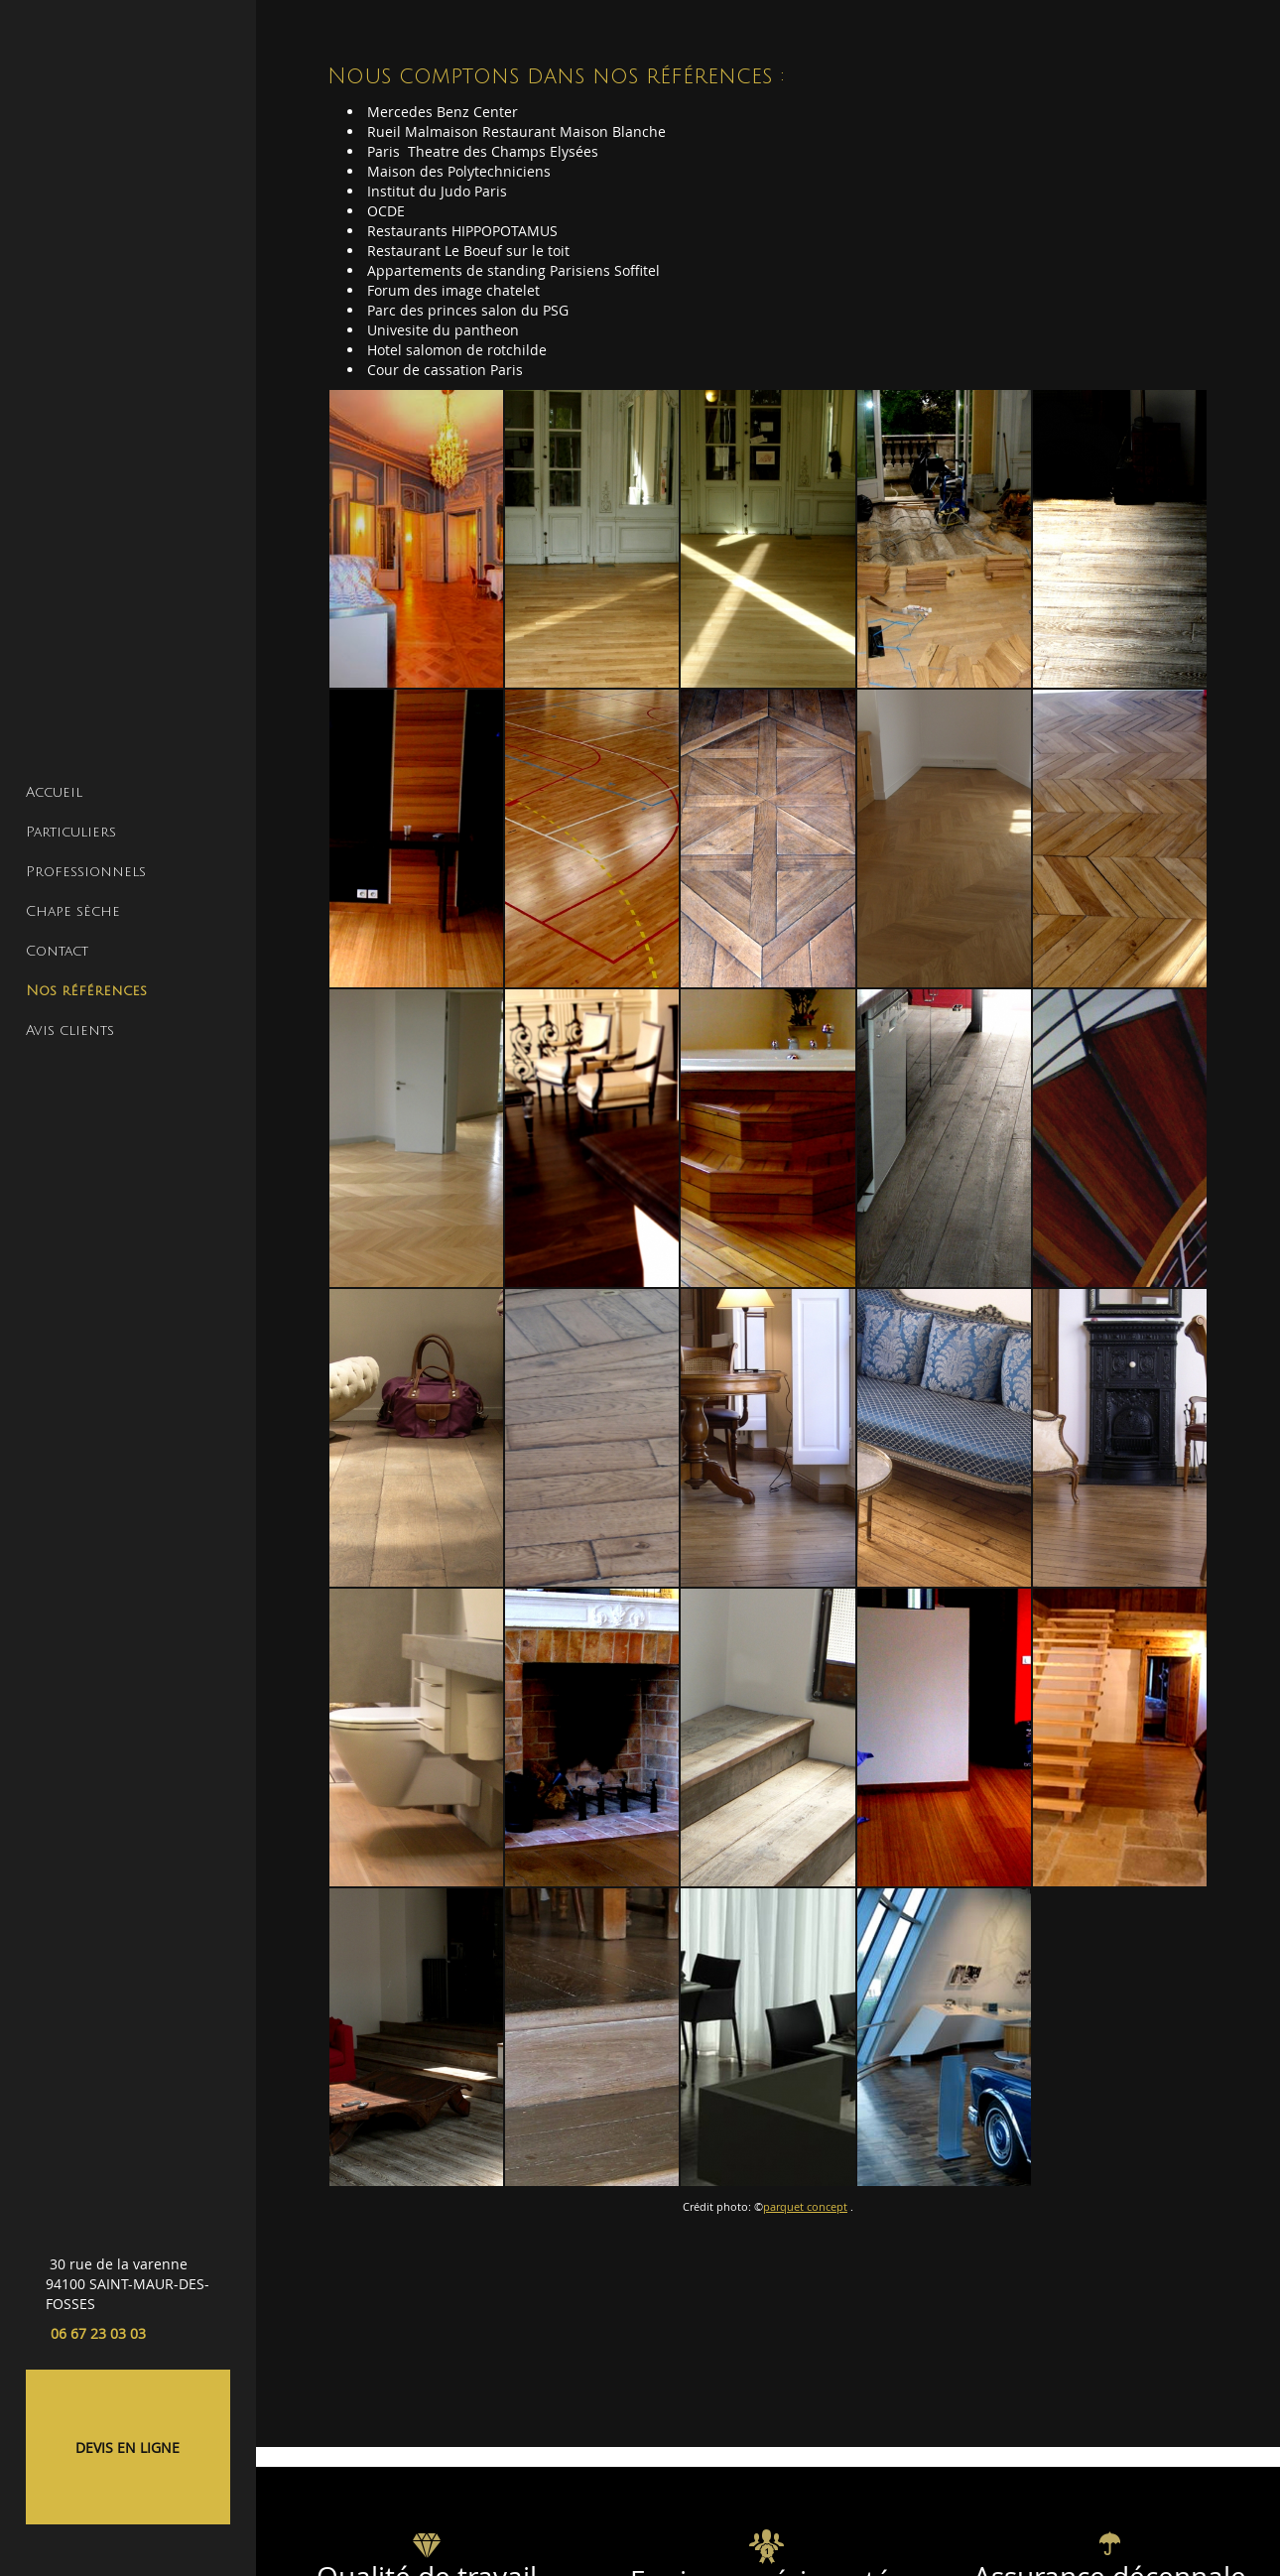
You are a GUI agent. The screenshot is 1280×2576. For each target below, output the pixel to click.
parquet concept (805, 2206)
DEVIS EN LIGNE (127, 2447)
